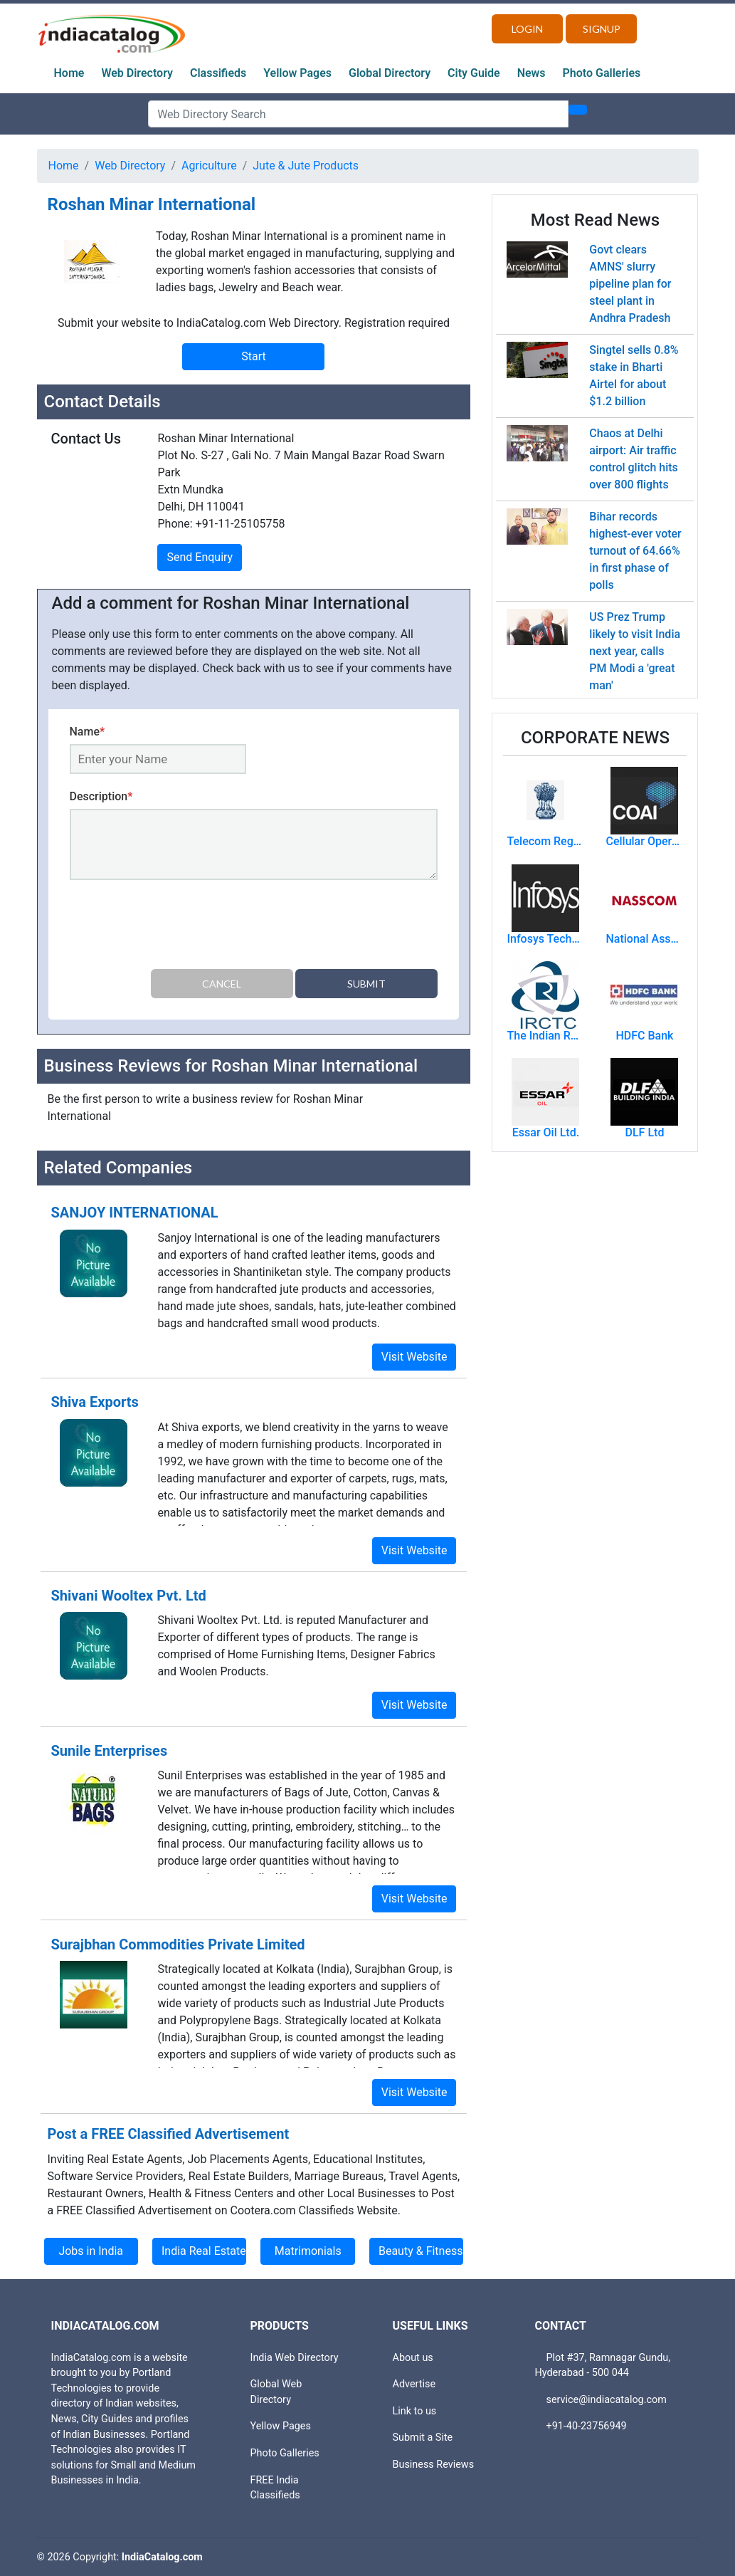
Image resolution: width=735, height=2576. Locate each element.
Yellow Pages (297, 73)
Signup (601, 29)
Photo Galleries (602, 73)
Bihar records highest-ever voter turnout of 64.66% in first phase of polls (635, 551)
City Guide (474, 73)
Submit (366, 984)
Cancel (221, 984)
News (531, 73)
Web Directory (137, 73)
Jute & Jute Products (306, 165)
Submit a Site (423, 2437)
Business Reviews (434, 2465)
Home (69, 73)
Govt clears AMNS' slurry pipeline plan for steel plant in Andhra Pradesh (630, 284)
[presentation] (178, 927)
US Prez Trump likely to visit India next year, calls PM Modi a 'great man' (634, 651)
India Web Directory (294, 2358)
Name (87, 731)
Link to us (415, 2411)
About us (413, 2358)
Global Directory (389, 73)
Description (101, 796)
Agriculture (209, 165)
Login (527, 29)
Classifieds (218, 73)
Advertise (414, 2384)
